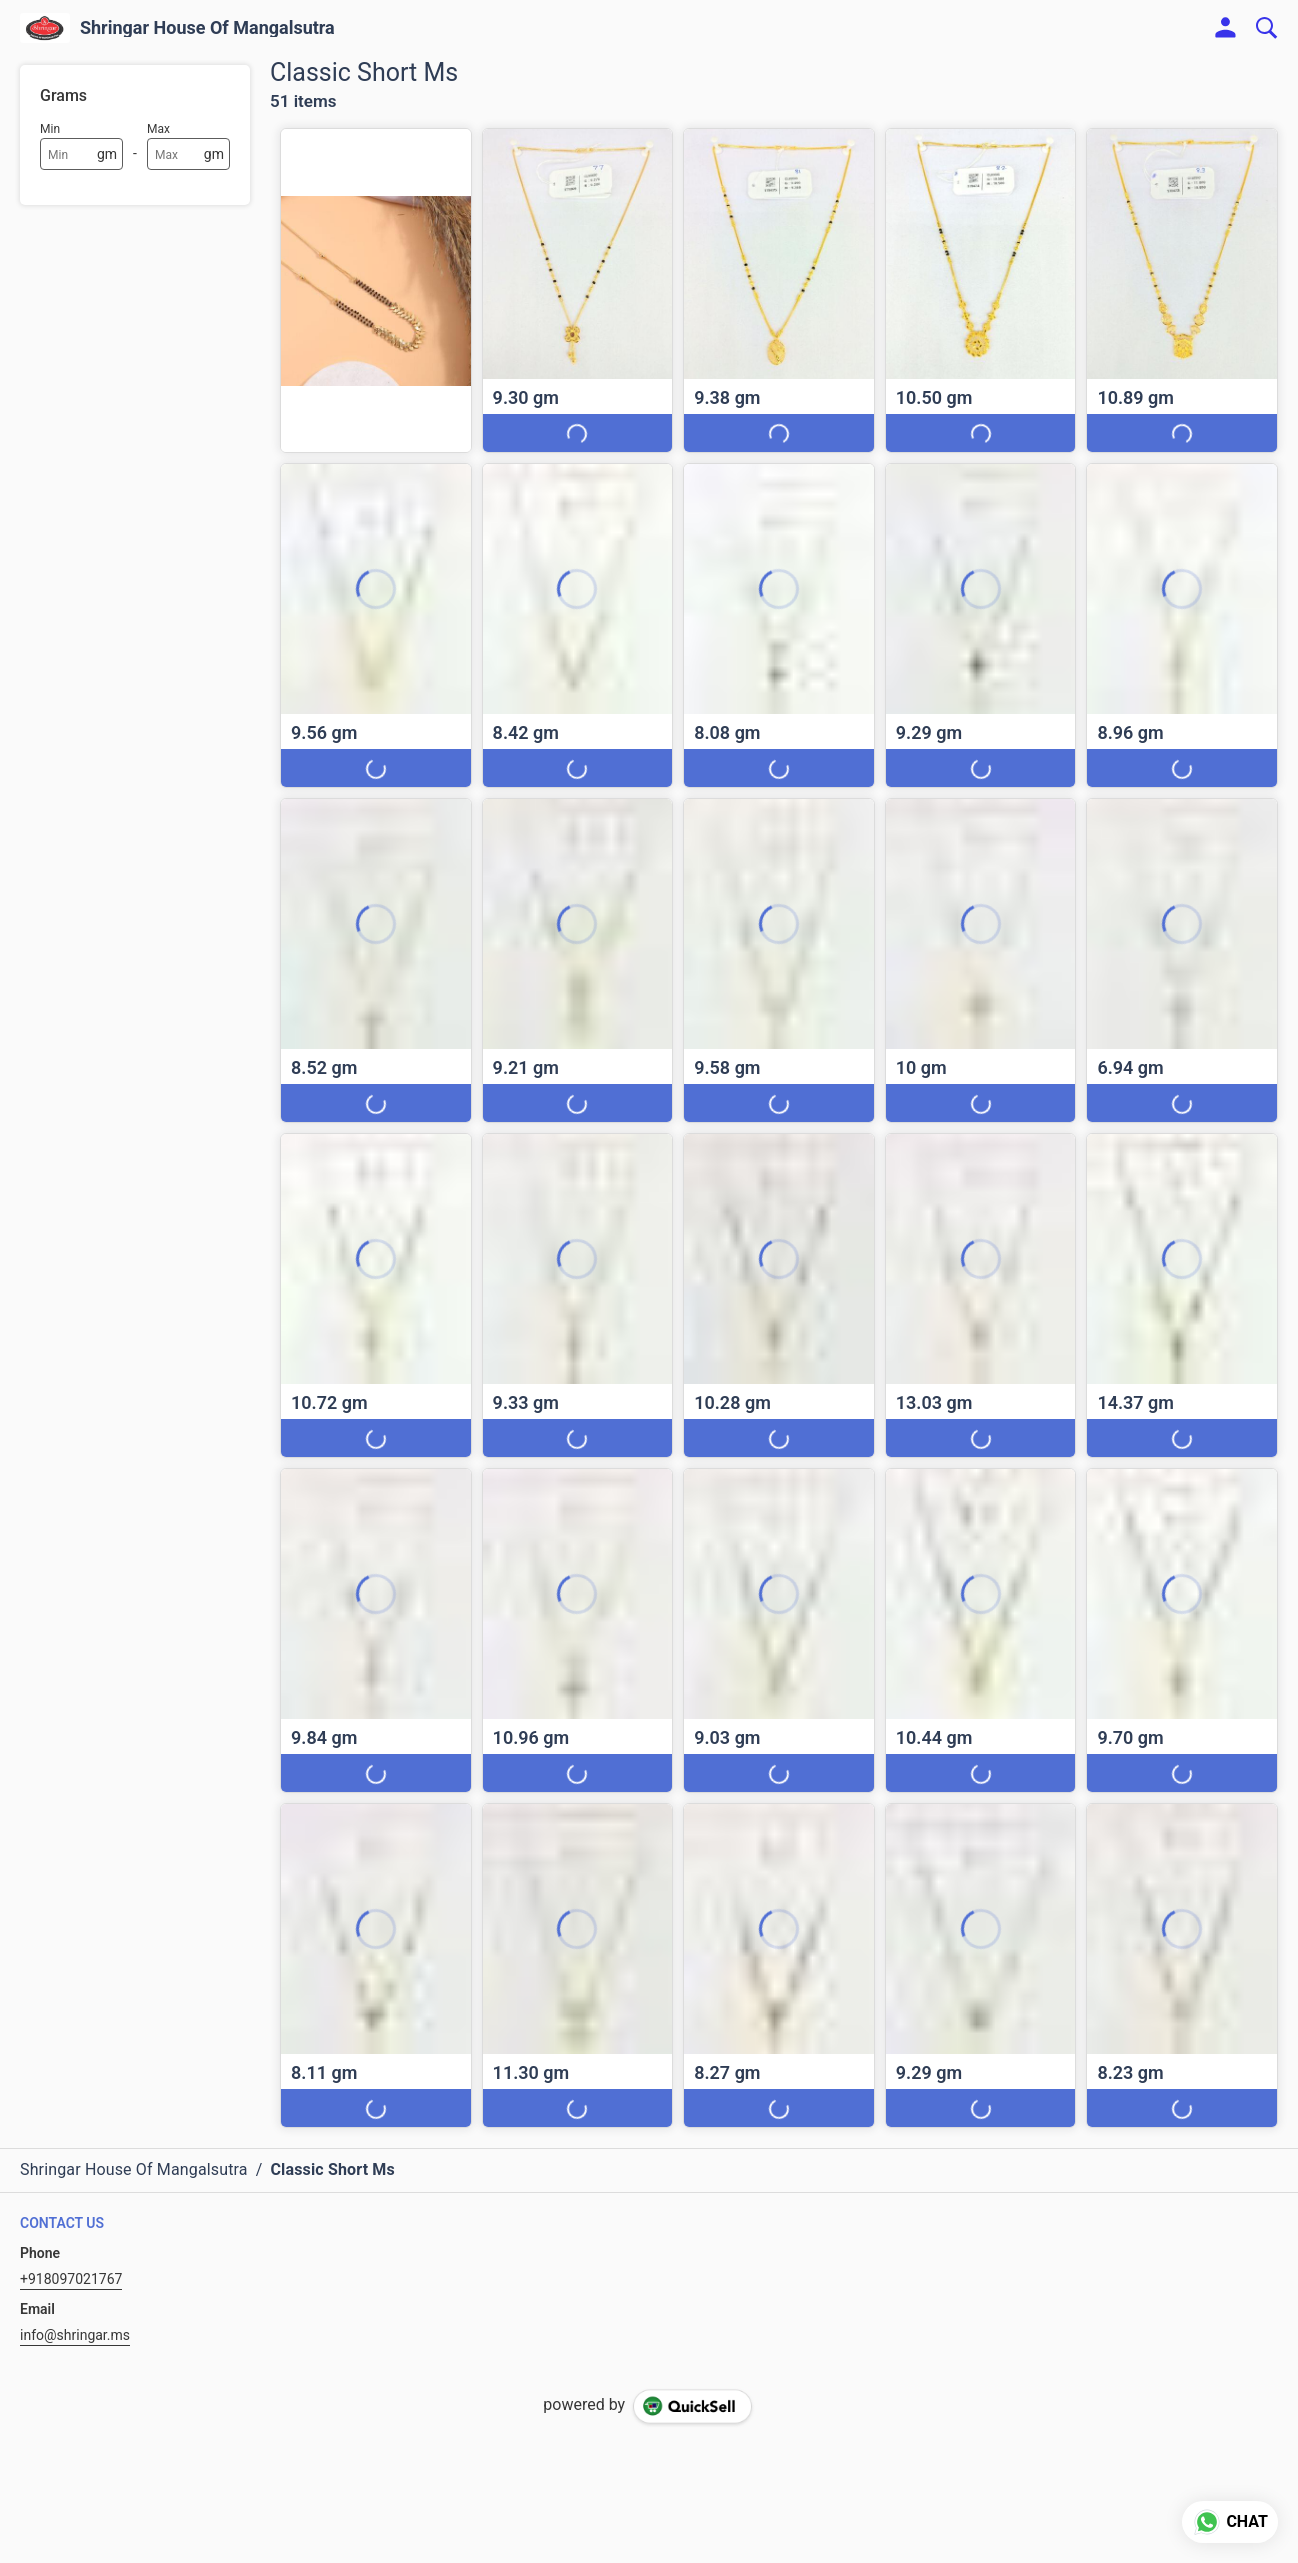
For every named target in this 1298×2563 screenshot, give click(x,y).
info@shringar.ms (75, 2335)
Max (158, 129)
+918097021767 (71, 2279)
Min (50, 129)
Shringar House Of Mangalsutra (207, 28)
